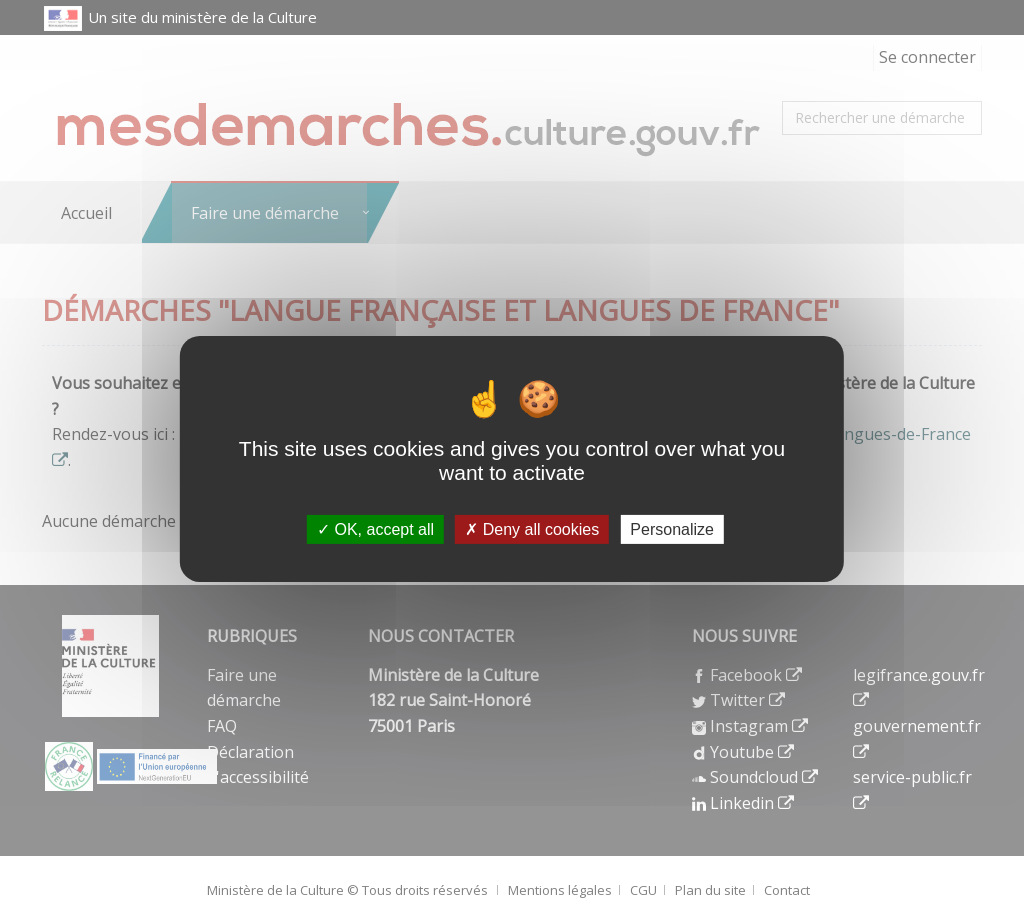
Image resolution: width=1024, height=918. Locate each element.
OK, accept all (375, 529)
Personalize (672, 529)
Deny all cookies (532, 529)
